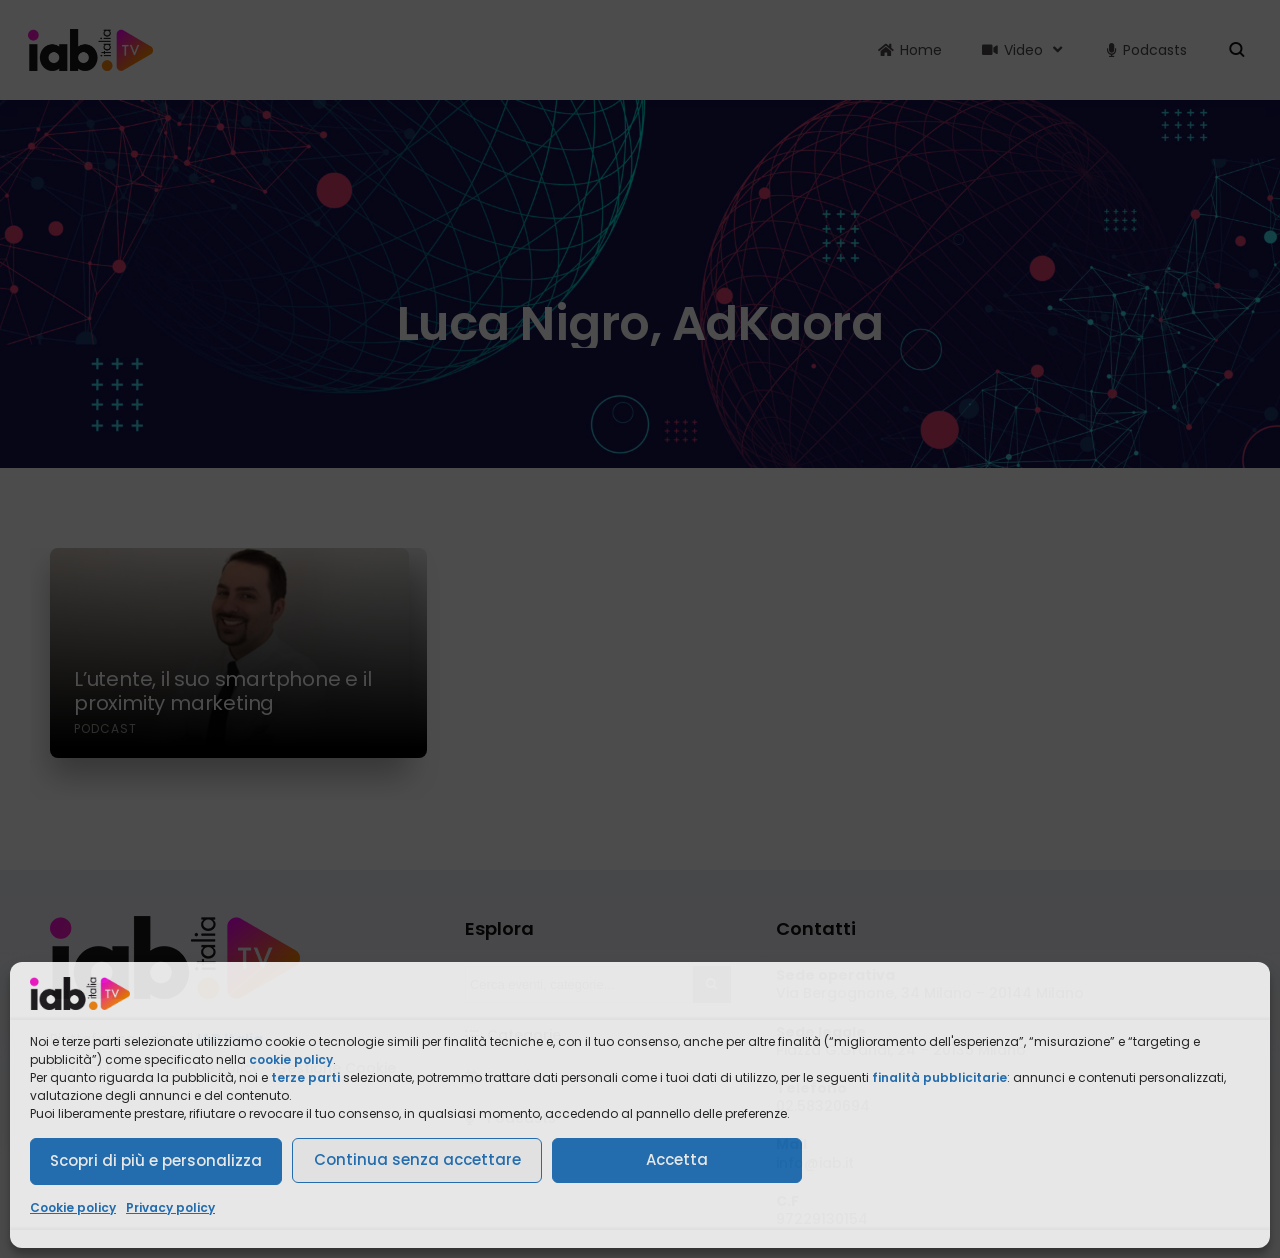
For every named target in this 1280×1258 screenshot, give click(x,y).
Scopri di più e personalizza (156, 1160)
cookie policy (291, 1059)
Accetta (677, 1159)
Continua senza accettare (417, 1159)
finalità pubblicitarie (939, 1077)
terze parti (305, 1077)
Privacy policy (170, 1207)
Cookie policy (73, 1207)
